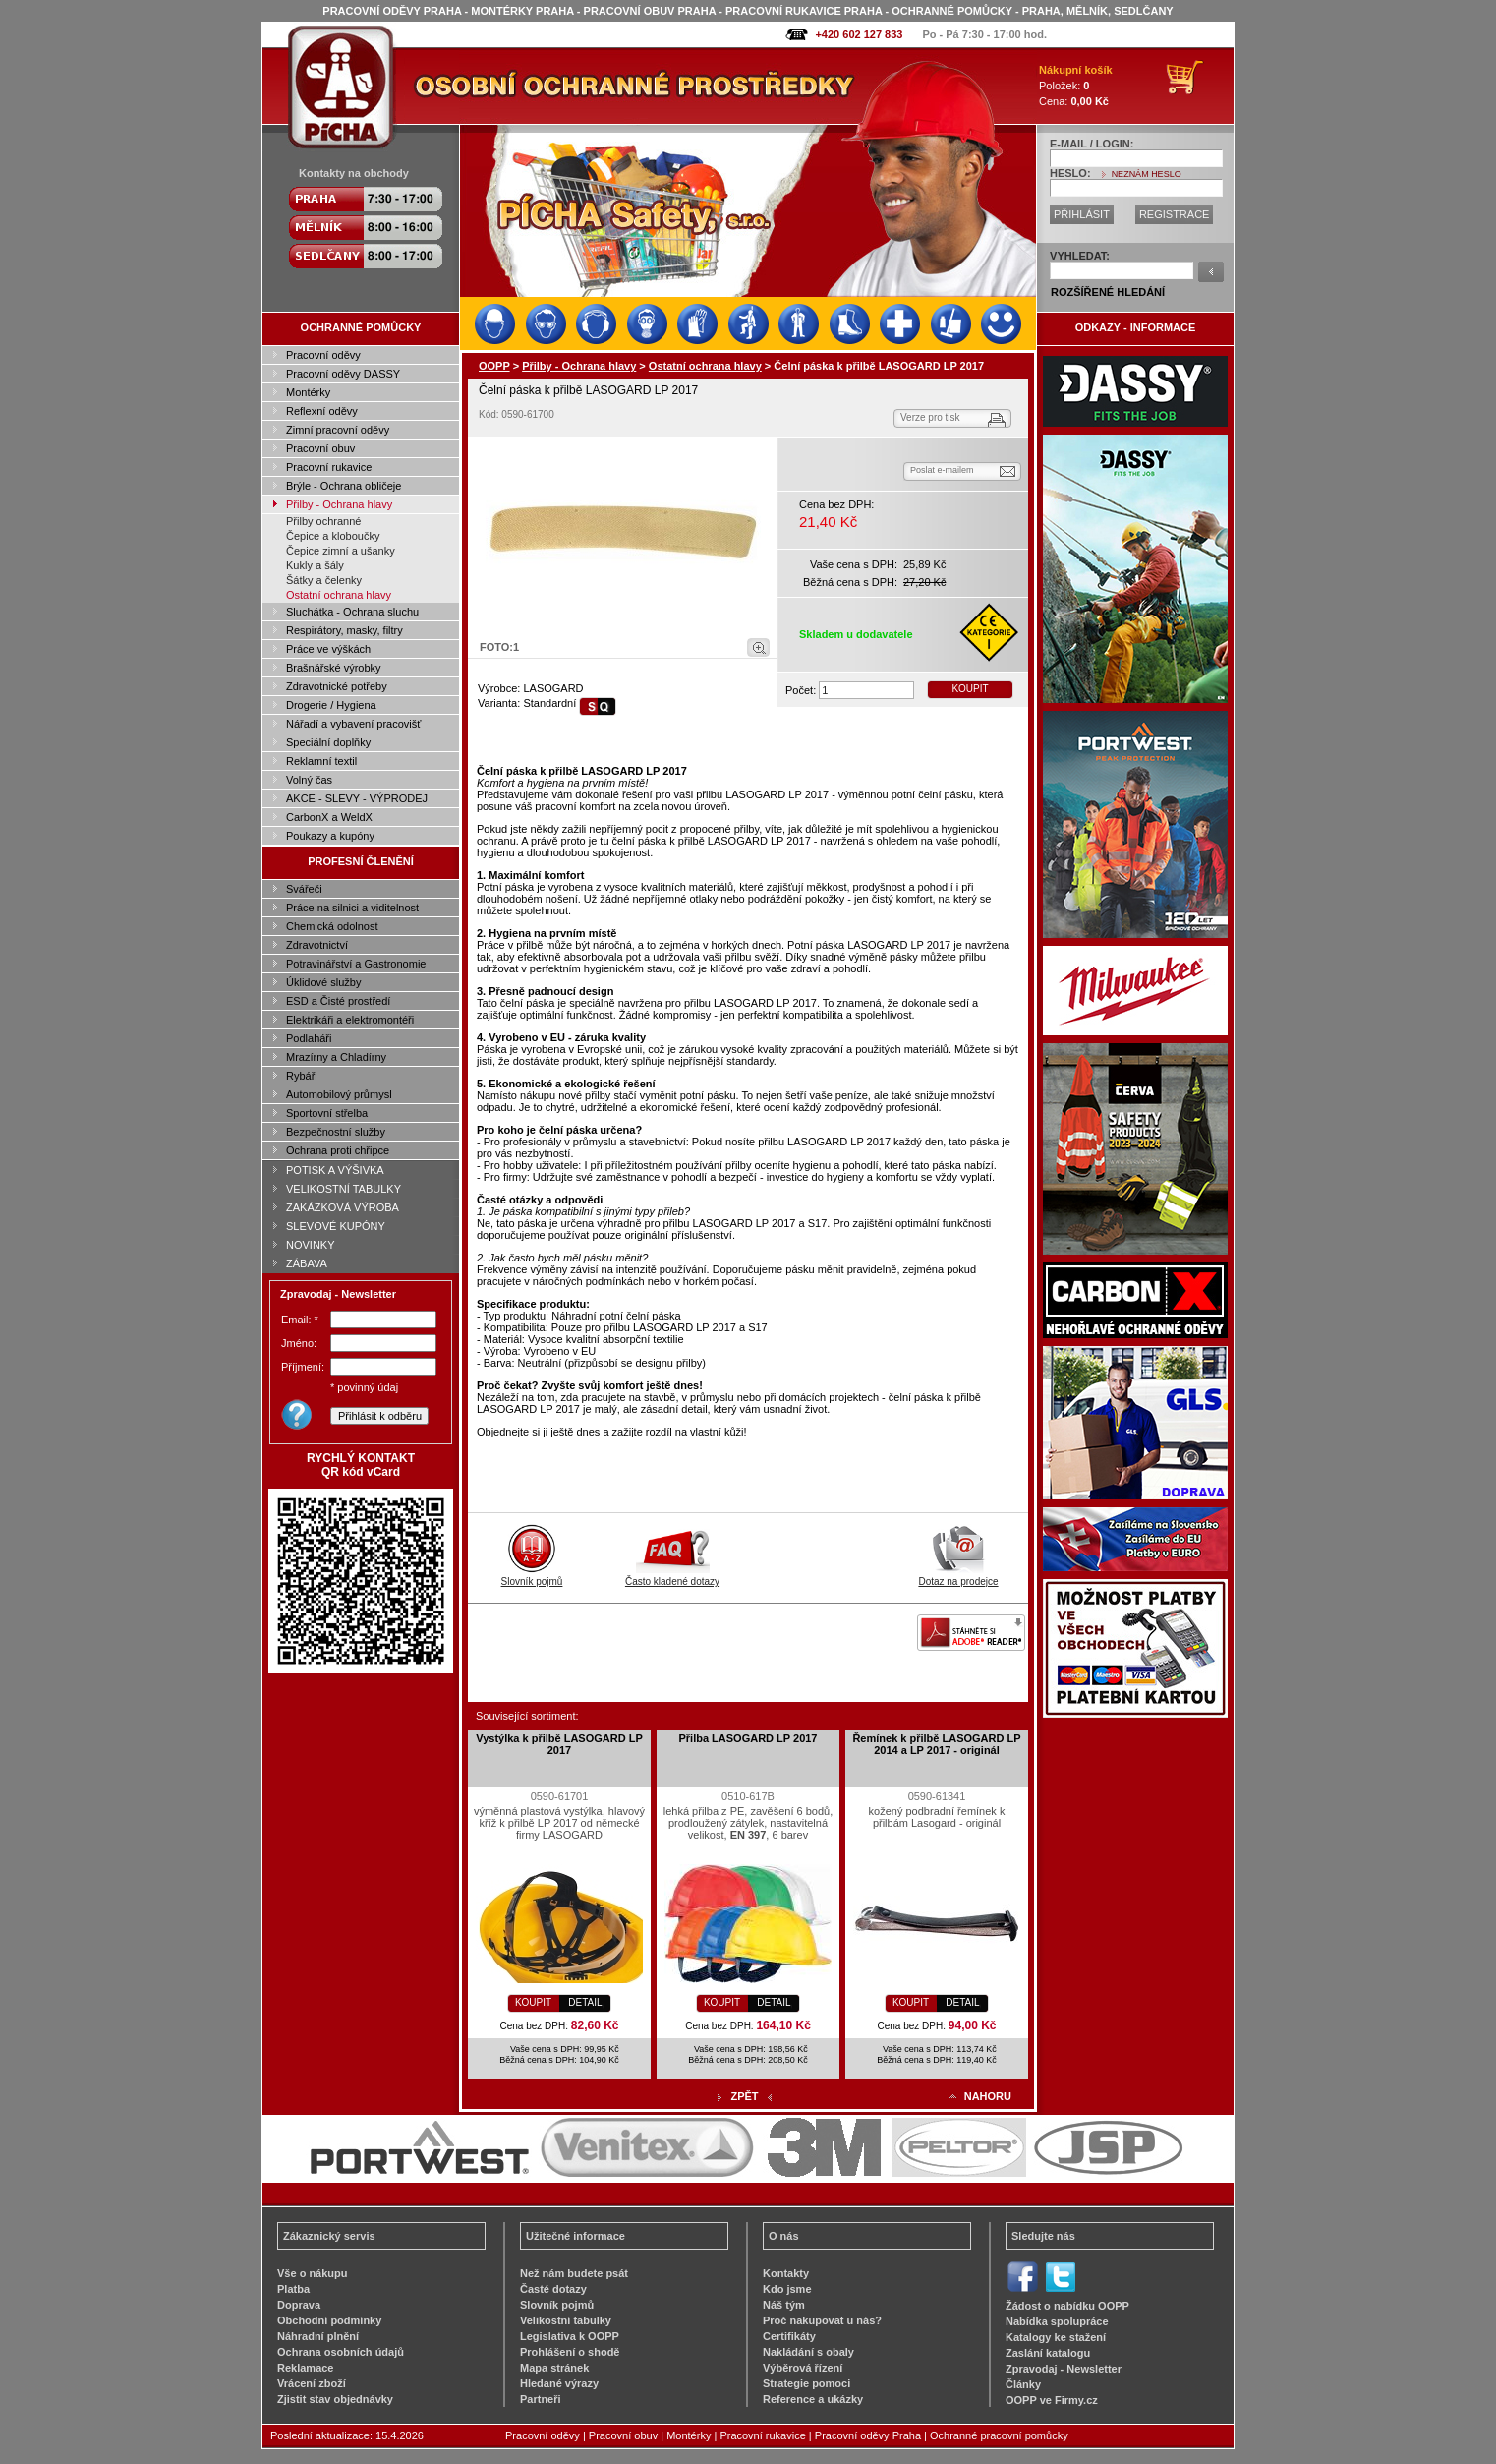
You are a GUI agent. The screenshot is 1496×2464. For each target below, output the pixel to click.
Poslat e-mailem (942, 470)
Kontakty (786, 2273)
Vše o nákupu (312, 2273)
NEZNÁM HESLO (1146, 174)
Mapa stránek (554, 2368)
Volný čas (309, 780)
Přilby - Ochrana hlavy (339, 504)
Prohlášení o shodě (569, 2352)
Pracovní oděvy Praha (868, 2435)
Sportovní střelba (327, 1113)
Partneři (540, 2399)
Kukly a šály (315, 565)
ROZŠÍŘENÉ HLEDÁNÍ (1108, 292)
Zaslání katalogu (1048, 2353)
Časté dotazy (553, 2289)
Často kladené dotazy (672, 1576)
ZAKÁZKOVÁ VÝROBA (342, 1207)
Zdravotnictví (317, 945)
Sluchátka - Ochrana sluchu (352, 611)
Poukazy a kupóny (330, 836)
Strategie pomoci (806, 2383)
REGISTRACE (1174, 214)
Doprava (298, 2305)
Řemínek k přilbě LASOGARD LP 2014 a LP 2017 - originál (936, 1744)
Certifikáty (789, 2336)
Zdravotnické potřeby (336, 686)
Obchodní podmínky (329, 2320)
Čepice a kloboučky (332, 536)
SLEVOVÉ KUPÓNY (335, 1226)
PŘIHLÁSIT (1082, 214)
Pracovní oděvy (323, 355)
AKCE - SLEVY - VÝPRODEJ (357, 798)
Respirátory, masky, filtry (344, 630)
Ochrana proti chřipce (337, 1150)
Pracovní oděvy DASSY (343, 374)
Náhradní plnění (318, 2336)
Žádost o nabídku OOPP (1067, 2306)
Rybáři (301, 1076)
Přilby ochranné (323, 521)
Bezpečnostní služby (335, 1132)
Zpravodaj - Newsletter (1064, 2369)
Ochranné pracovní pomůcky (999, 2435)
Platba (293, 2289)
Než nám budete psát (574, 2273)
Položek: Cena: (1076, 85)
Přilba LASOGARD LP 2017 (747, 1738)
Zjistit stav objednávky (335, 2399)
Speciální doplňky (328, 742)
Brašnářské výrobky (333, 668)
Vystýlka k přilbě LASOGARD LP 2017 (559, 1744)
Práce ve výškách (328, 649)
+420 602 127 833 (858, 34)
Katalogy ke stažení (1056, 2337)
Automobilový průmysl (339, 1094)
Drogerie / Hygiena (331, 705)
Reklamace (305, 2368)
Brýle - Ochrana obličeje (343, 486)
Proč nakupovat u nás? (822, 2320)
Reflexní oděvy (322, 411)
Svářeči (304, 889)
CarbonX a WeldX (329, 817)
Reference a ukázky (813, 2399)
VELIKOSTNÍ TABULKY (343, 1189)
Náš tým (784, 2305)
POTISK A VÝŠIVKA (335, 1170)
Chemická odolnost (332, 926)
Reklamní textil (321, 761)
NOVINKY (310, 1245)
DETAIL (585, 2002)
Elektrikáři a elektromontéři (350, 1020)
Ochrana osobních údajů (340, 2352)
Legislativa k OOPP (569, 2336)
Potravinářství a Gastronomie (356, 963)
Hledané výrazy (559, 2383)
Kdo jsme (787, 2289)
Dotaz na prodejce (958, 1576)
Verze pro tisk (930, 417)
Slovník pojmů (532, 1576)
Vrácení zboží (311, 2383)
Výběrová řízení (802, 2368)
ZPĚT (744, 2096)
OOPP (494, 366)
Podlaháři (308, 1038)
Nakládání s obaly (808, 2352)
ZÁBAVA (306, 1263)
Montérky (308, 392)
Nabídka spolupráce (1057, 2321)
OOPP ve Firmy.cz (1052, 2400)
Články (1023, 2384)
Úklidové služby (323, 982)
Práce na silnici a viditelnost (352, 907)
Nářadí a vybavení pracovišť (353, 724)
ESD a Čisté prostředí (338, 1001)
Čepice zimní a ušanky (340, 551)
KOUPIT (969, 688)
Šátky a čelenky (324, 580)
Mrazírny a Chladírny (336, 1057)
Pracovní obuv (320, 448)
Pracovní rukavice (329, 467)
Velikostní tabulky (565, 2320)
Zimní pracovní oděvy (337, 430)
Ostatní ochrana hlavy (338, 595)
